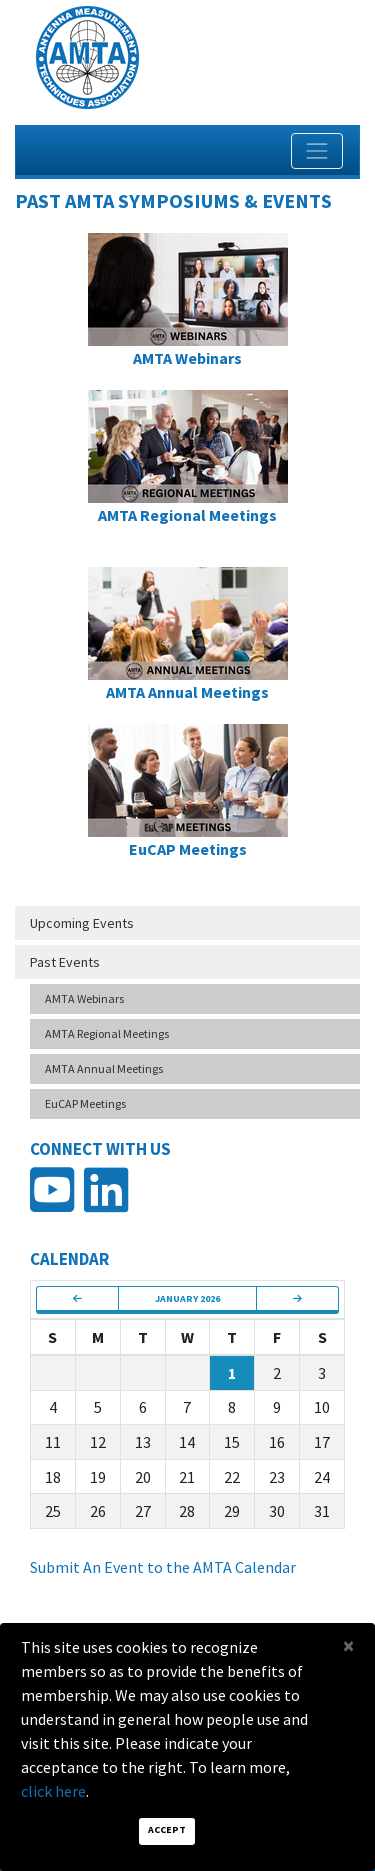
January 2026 (187, 1298)
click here (53, 1791)
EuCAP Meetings (85, 1103)
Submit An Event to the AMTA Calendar (163, 1567)
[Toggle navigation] (317, 151)
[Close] (348, 1645)
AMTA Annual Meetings (104, 1068)
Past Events (65, 962)
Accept (167, 1829)
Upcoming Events (82, 923)
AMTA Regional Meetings (107, 1033)
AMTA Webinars (84, 998)
